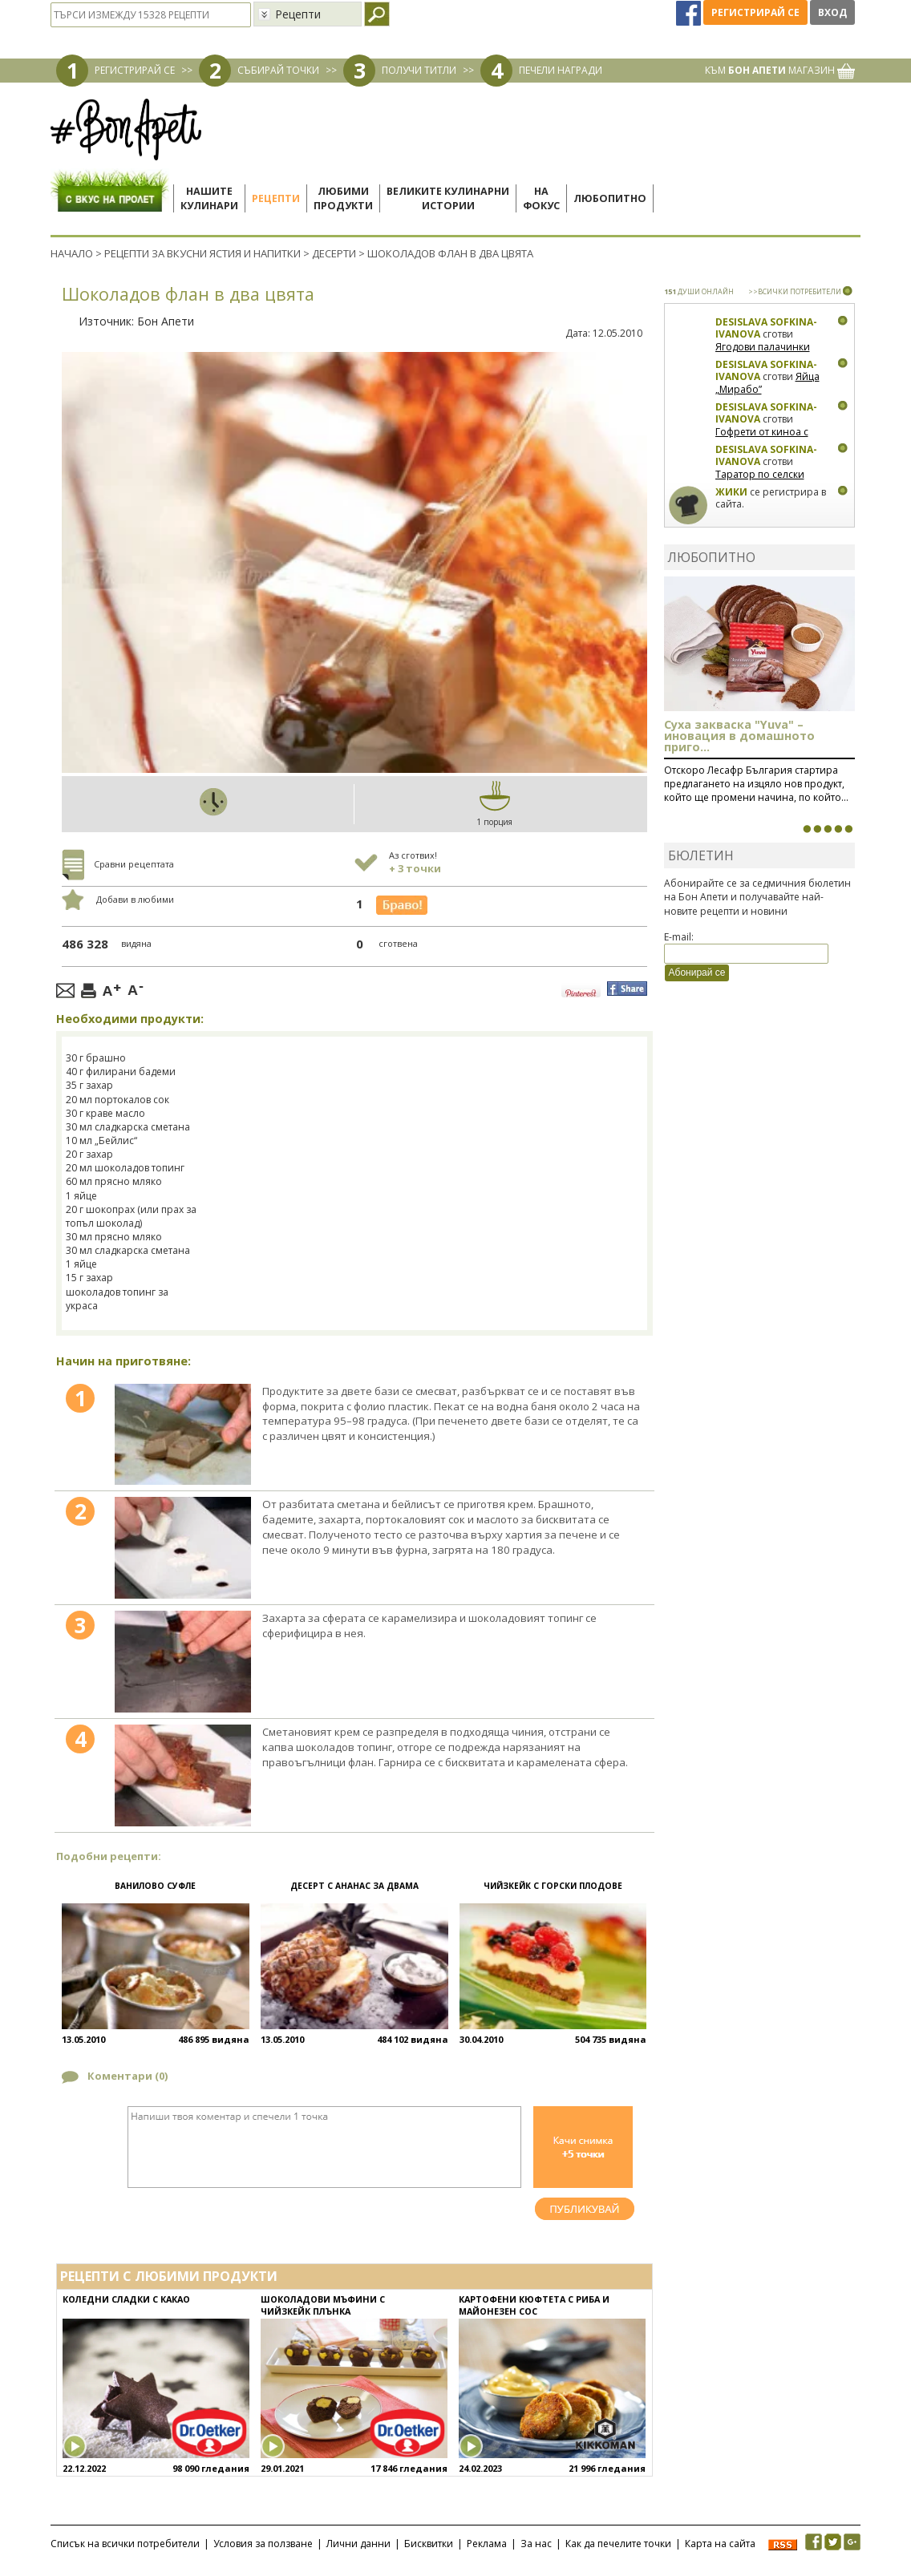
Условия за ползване (263, 2543)
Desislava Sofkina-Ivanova (766, 328)
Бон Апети (165, 321)
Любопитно (609, 198)
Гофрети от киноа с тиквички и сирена (761, 438)
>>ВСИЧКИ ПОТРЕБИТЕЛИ (794, 291)
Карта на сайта (720, 2543)
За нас (536, 2543)
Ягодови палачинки (762, 347)
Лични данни (358, 2543)
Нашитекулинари (209, 198)
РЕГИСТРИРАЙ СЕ (135, 70)
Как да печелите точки (618, 2543)
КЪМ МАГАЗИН (780, 70)
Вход (832, 12)
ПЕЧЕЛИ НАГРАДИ (560, 70)
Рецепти (276, 198)
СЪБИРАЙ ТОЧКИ (278, 70)
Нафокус (541, 198)
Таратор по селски (759, 474)
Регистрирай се (755, 12)
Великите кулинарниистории (448, 198)
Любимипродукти (343, 198)
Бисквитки (428, 2543)
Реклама (487, 2543)
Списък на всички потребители (125, 2543)
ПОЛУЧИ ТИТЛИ (419, 70)
